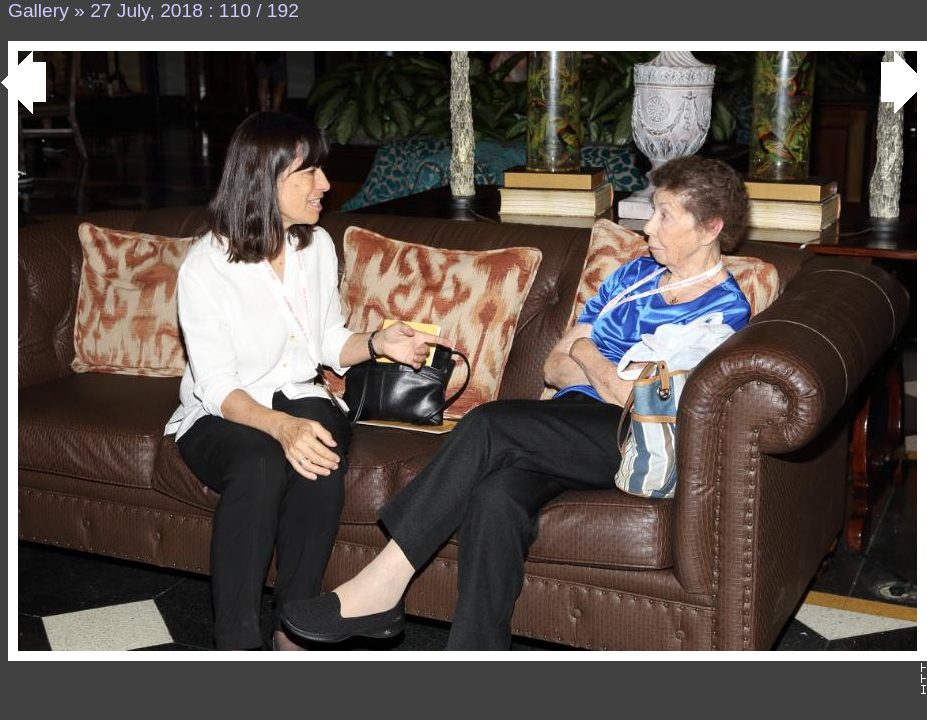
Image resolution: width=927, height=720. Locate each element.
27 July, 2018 (146, 10)
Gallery (38, 10)
